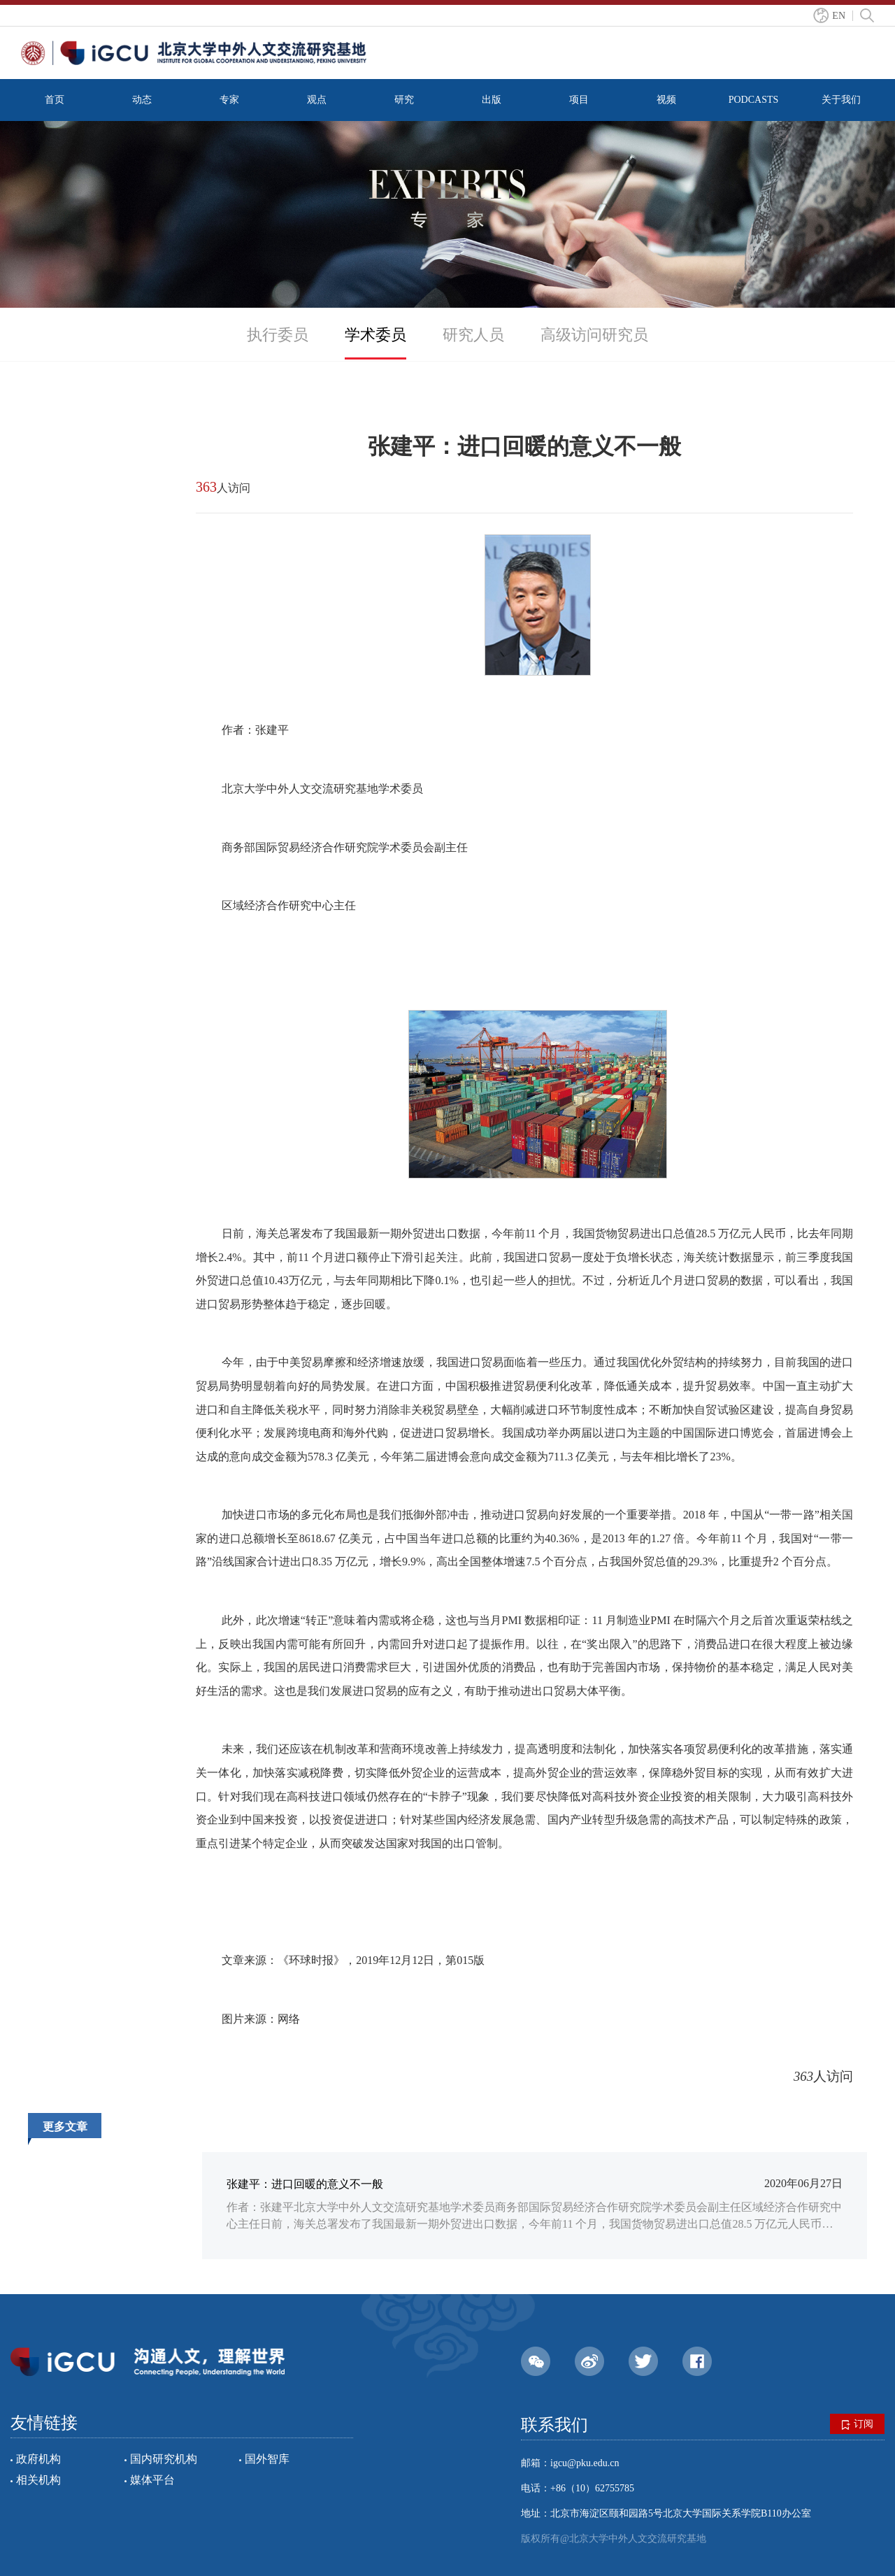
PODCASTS (754, 99)
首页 (54, 99)
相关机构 (38, 2480)
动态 (142, 99)
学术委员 (375, 334)
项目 (579, 99)
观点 (317, 99)
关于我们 (841, 99)
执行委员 (277, 334)
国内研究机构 (163, 2459)
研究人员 (473, 334)
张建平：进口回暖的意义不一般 (305, 2184)
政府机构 (38, 2459)
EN (838, 15)
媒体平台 (152, 2480)
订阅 (857, 2424)
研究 (404, 99)
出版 (491, 99)
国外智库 (267, 2459)
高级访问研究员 (594, 334)
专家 (229, 99)
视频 (666, 99)
